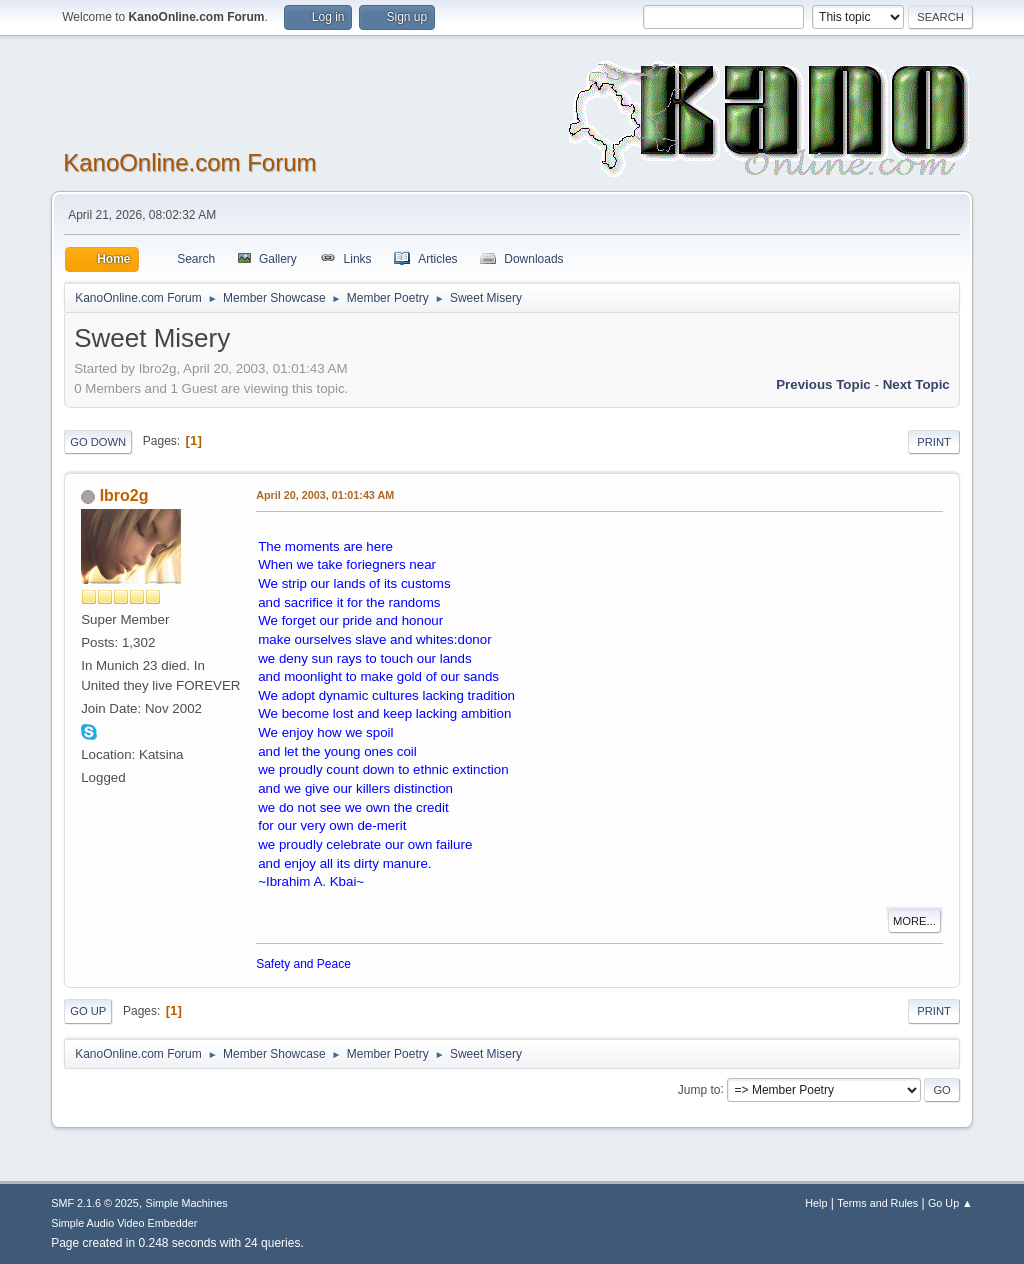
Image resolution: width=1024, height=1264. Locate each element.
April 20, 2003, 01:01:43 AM (325, 495)
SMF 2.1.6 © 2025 (95, 1203)
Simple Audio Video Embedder (124, 1223)
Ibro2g (124, 495)
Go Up (88, 1011)
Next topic (916, 384)
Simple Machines (187, 1203)
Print (934, 442)
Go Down (98, 442)
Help (816, 1203)
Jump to (699, 1089)
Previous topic (823, 384)
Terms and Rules (877, 1203)
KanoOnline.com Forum (189, 162)
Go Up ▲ (950, 1203)
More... (914, 921)
